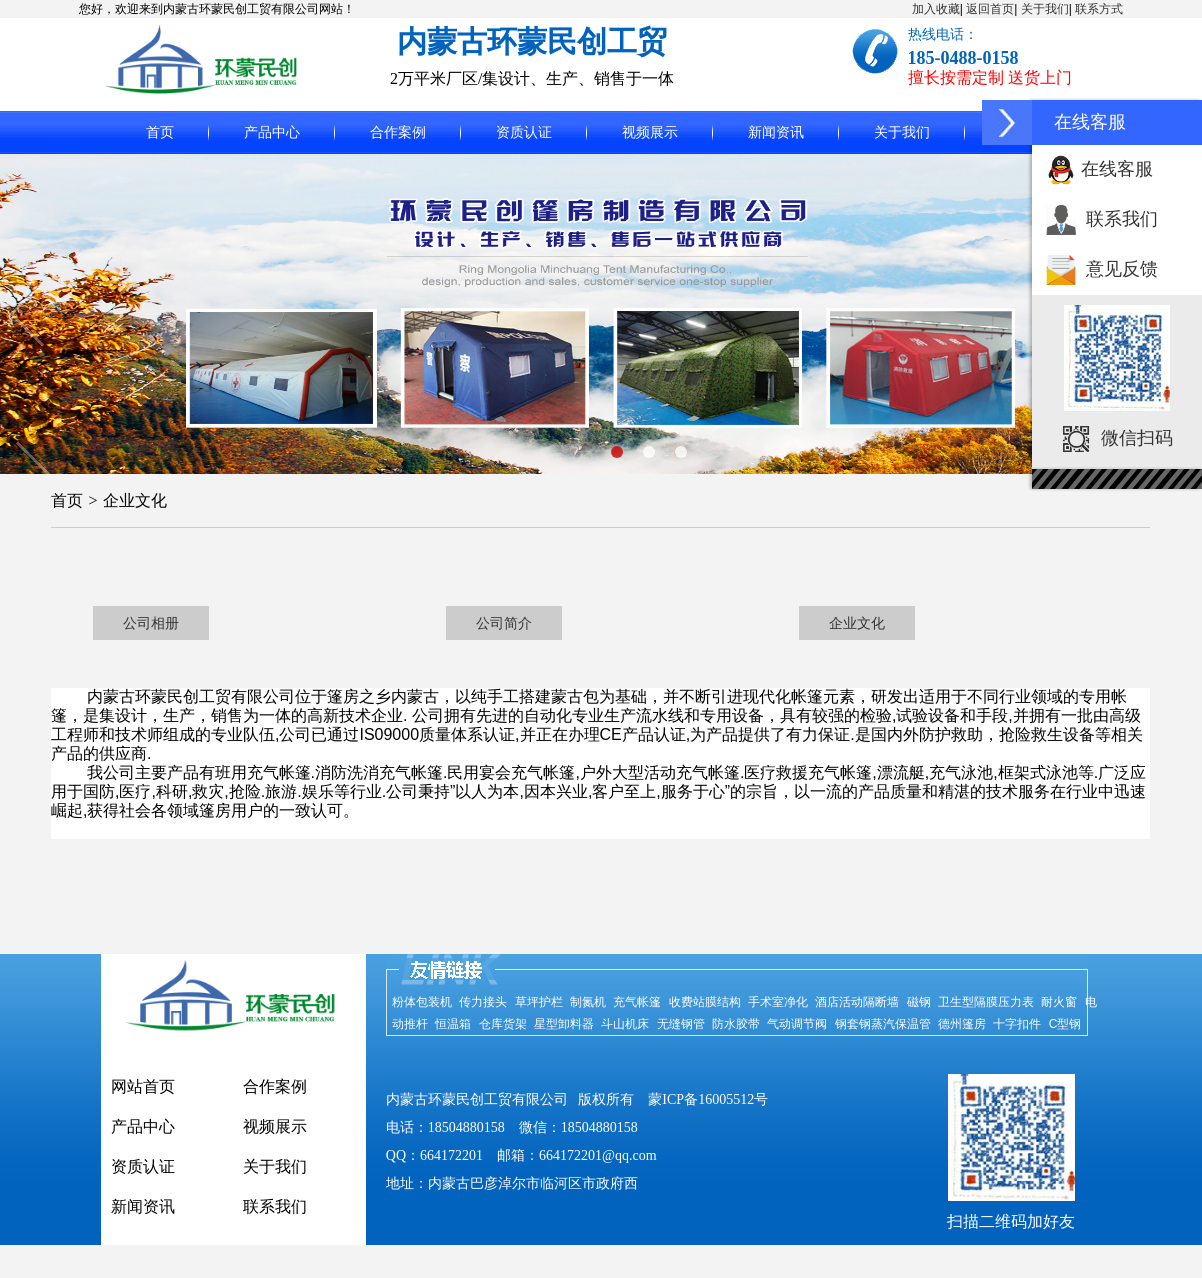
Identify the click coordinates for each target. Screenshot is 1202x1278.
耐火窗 (1059, 1002)
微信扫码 (1137, 438)
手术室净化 (778, 1002)
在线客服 (1117, 169)
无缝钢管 (681, 1024)
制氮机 (588, 1002)
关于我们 (1045, 9)
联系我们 (1122, 219)
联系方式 (1099, 9)
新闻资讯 (776, 132)
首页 (160, 132)
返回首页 (990, 9)
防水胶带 (736, 1024)
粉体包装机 (422, 1002)
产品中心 (272, 132)
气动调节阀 (797, 1024)
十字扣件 (1017, 1024)
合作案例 (398, 132)
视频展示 (650, 132)
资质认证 (524, 132)
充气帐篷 (637, 1002)
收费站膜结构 (705, 1002)
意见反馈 (1122, 269)
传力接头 (483, 1002)
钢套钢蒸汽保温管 (883, 1024)
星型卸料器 (564, 1024)
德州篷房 (962, 1024)
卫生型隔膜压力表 (986, 1002)
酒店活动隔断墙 (857, 1002)
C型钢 (1065, 1024)
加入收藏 (936, 9)
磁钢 (919, 1002)
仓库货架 (503, 1024)
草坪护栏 (539, 1002)
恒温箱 (453, 1024)
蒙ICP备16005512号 (708, 1099)
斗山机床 (625, 1024)
